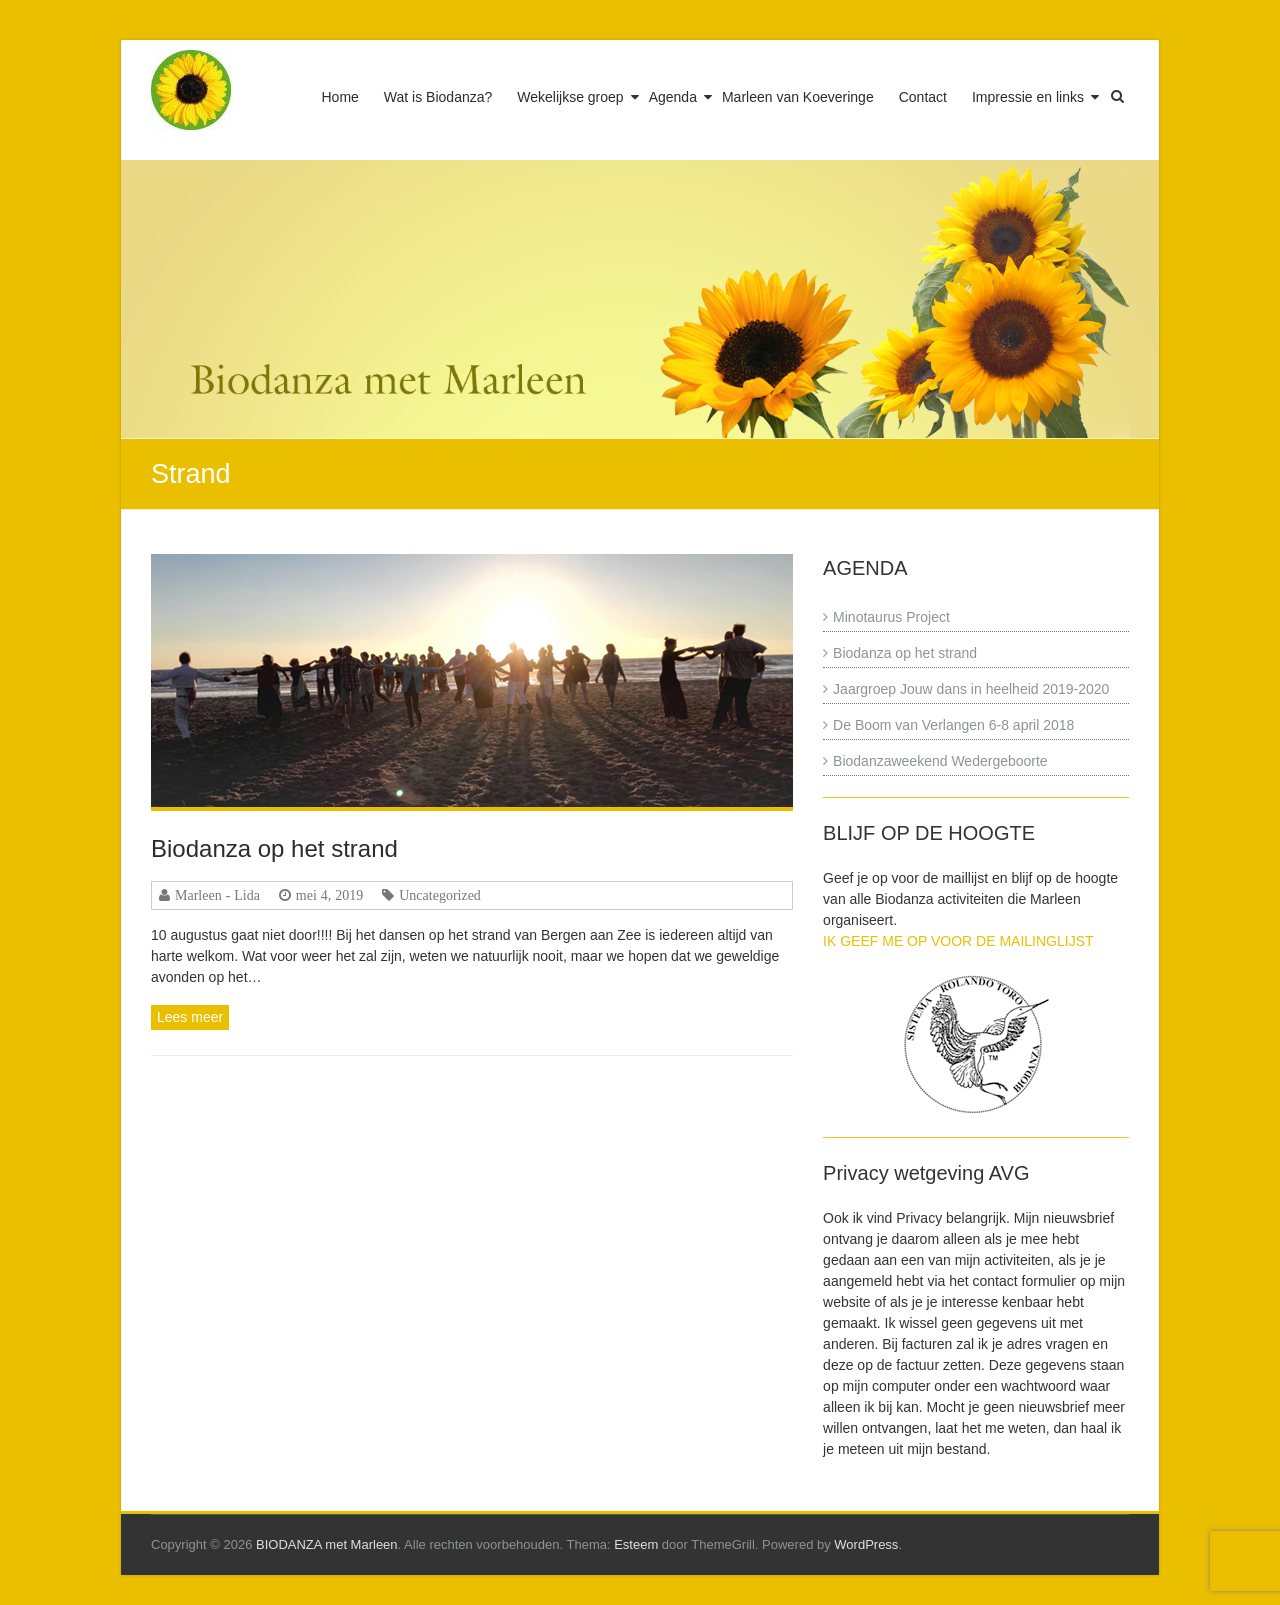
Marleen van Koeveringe (798, 97)
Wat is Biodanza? (438, 97)
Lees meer (190, 1017)
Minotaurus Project (891, 617)
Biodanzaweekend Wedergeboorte (940, 761)
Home (340, 97)
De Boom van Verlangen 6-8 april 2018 (953, 725)
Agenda (673, 97)
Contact (923, 97)
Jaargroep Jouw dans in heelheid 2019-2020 (971, 689)
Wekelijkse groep (570, 97)
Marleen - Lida (217, 895)
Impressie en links (1028, 97)
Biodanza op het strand (274, 848)
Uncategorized (440, 895)
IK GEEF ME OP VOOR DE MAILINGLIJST (958, 941)
